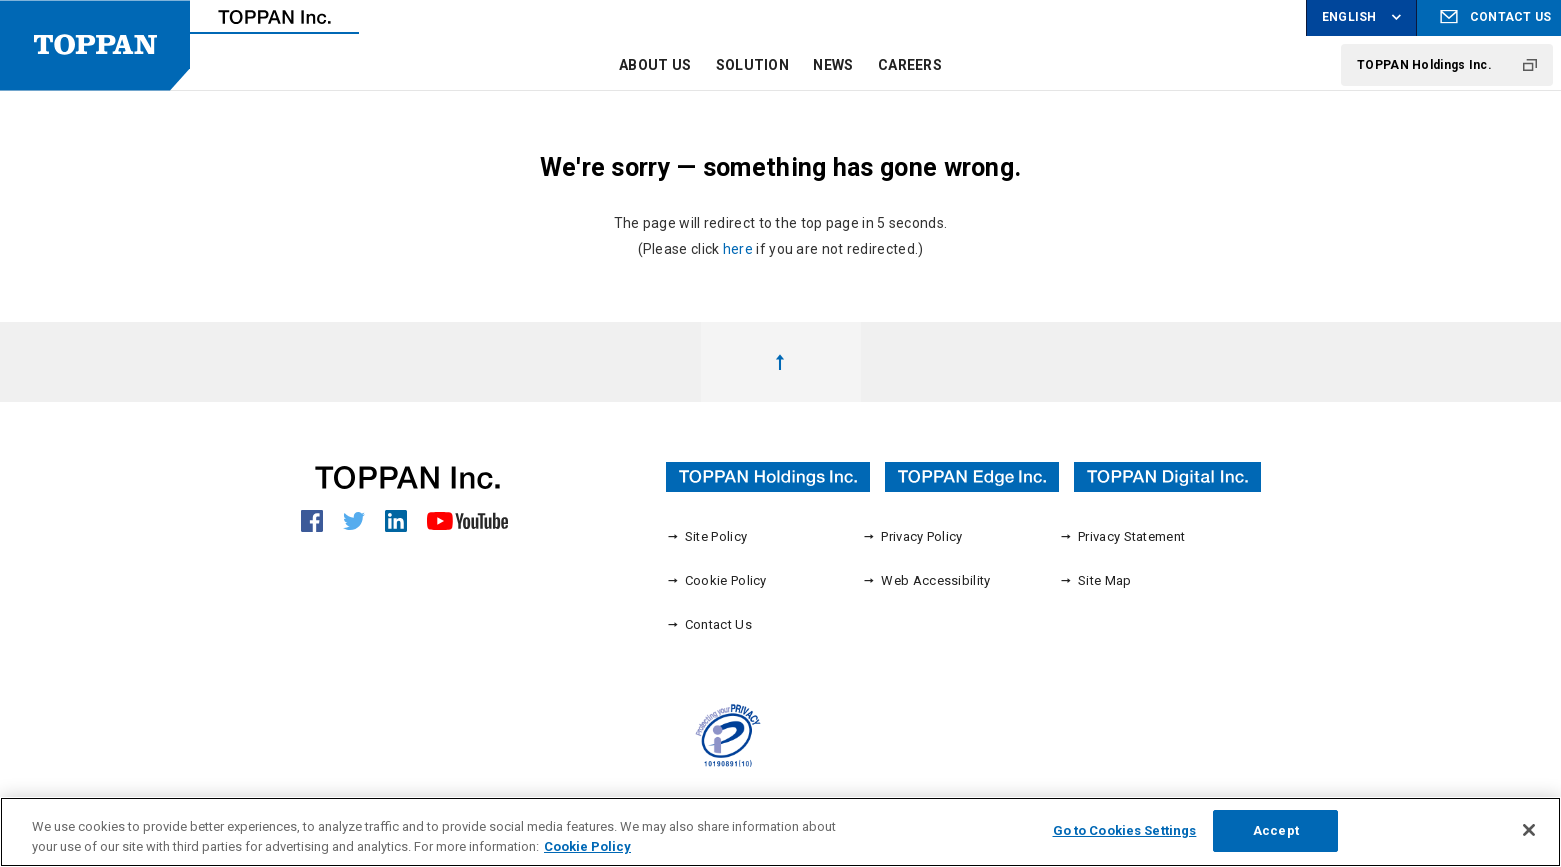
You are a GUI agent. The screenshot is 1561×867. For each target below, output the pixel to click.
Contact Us (709, 624)
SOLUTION (752, 65)
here (738, 249)
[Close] (1529, 840)
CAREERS (910, 65)
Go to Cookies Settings (1125, 840)
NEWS (833, 65)
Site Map (1095, 580)
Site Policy (707, 536)
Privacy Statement (1122, 536)
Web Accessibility (926, 580)
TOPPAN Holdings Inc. (1424, 65)
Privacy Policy (912, 536)
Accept (1276, 840)
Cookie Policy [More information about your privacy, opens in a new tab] (587, 855)
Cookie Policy (716, 580)
